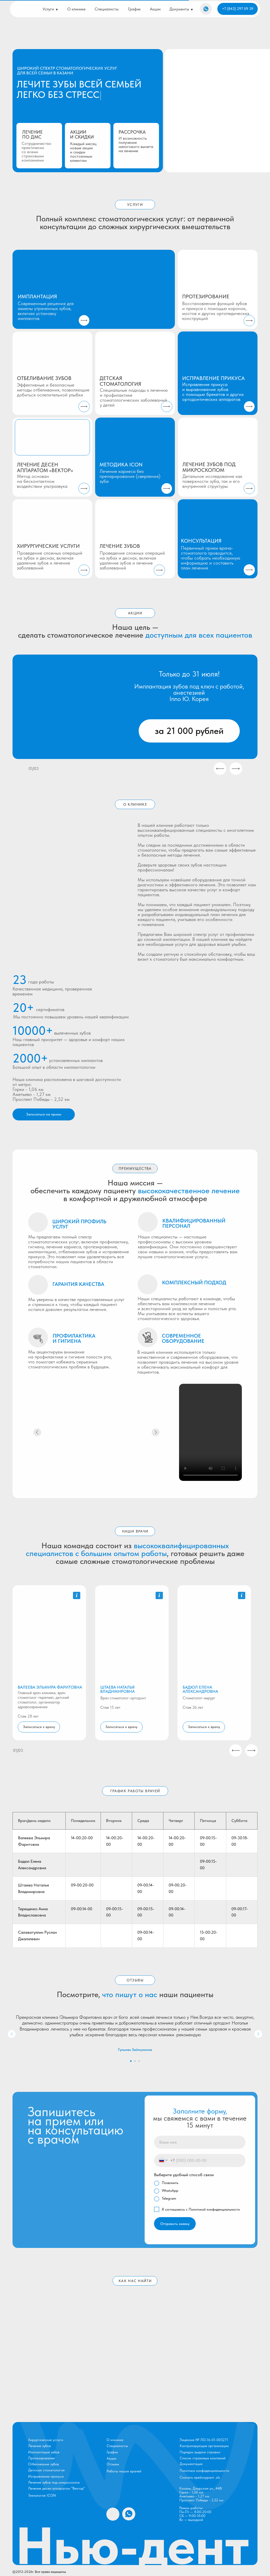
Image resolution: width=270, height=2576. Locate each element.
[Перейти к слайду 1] (131, 2061)
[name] (200, 2142)
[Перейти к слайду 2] (135, 2061)
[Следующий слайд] (258, 2034)
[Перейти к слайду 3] (139, 2061)
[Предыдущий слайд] (12, 2034)
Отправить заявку (174, 2224)
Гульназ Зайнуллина (135, 2049)
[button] (76, 1595)
